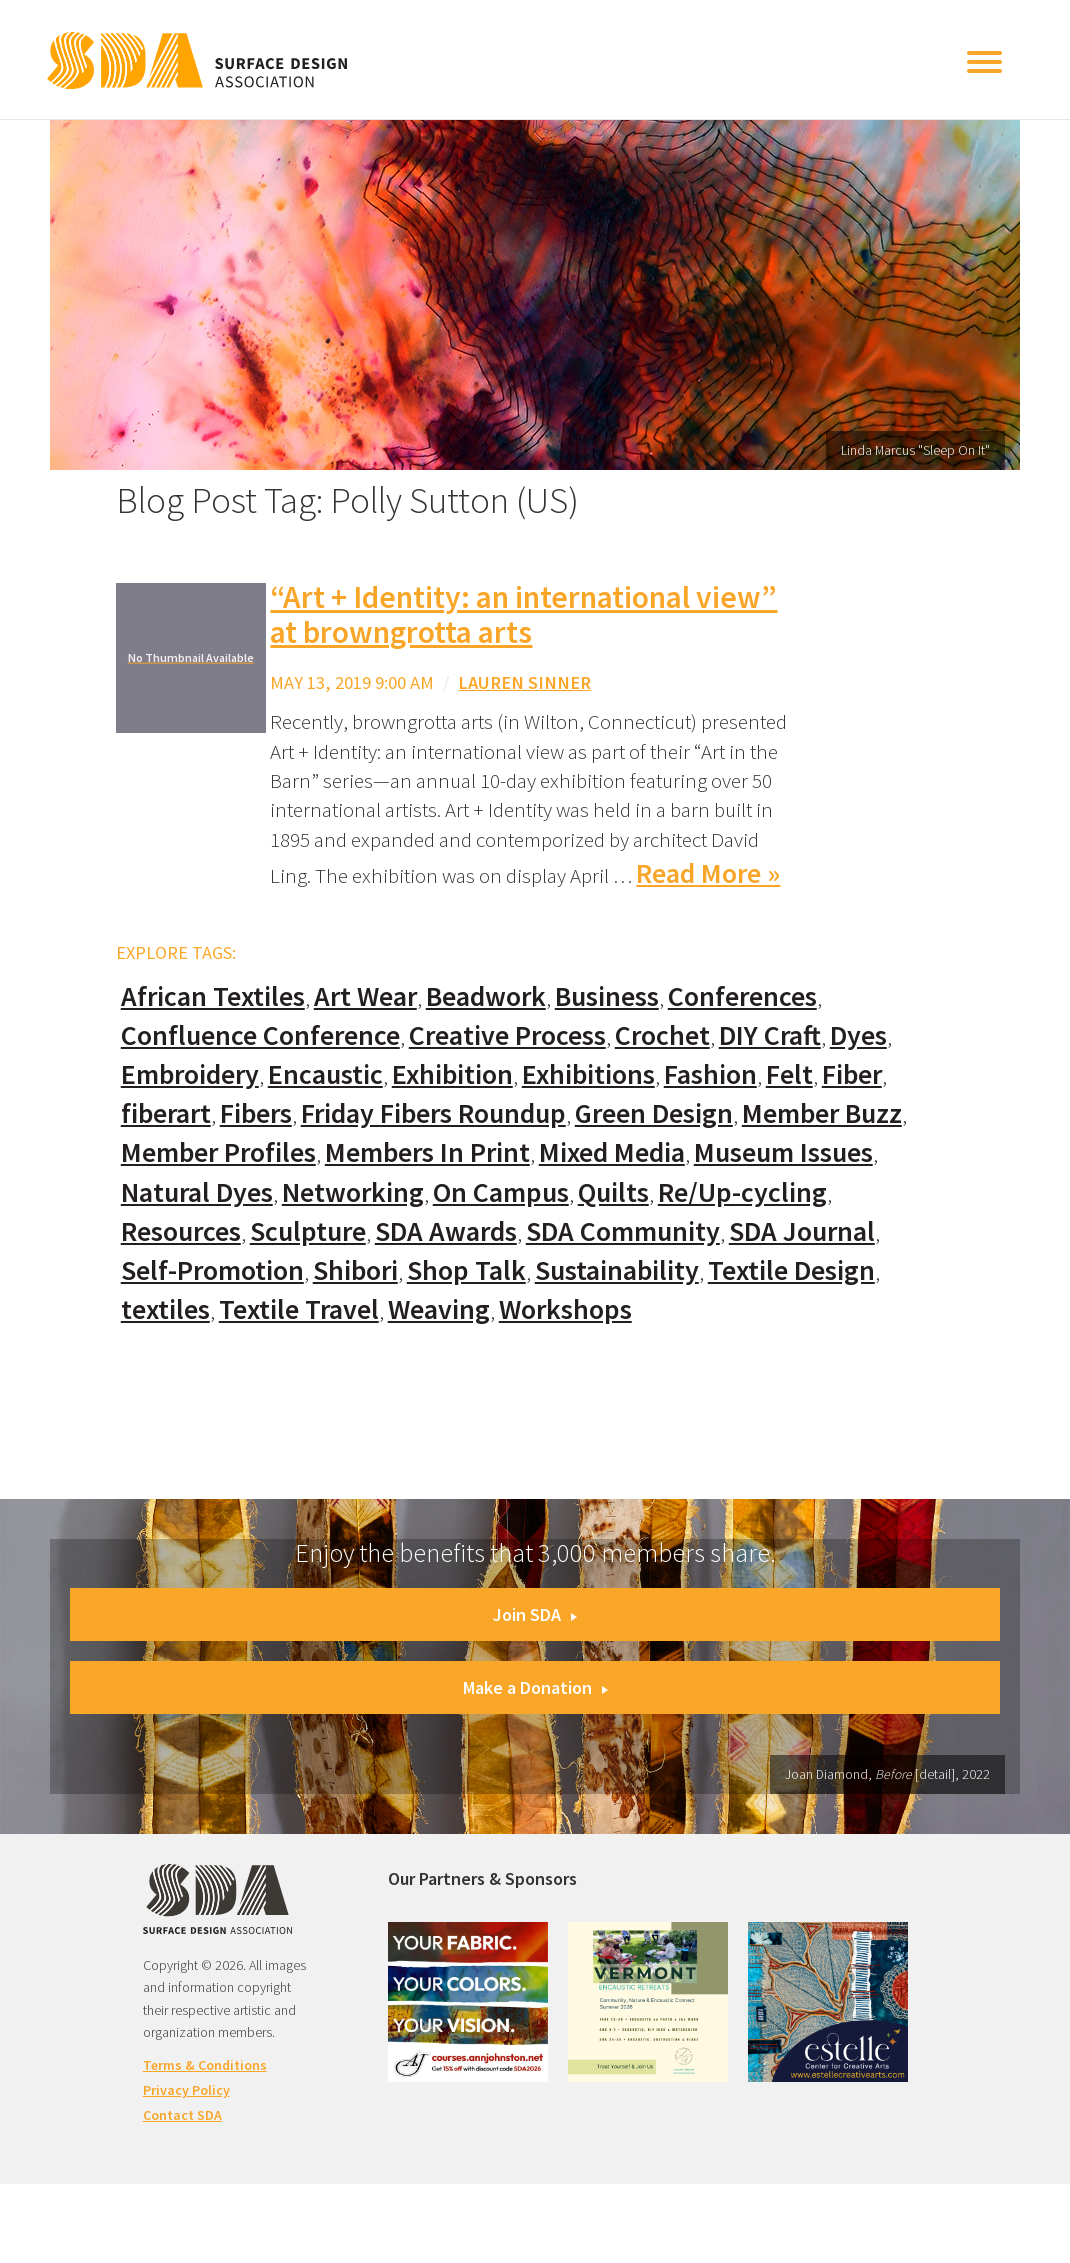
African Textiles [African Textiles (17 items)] (213, 996)
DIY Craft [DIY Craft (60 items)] (770, 1035)
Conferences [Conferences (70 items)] (742, 996)
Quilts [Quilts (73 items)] (613, 1192)
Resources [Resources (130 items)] (181, 1231)
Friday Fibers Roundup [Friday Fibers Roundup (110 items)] (433, 1113)
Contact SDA (182, 2115)
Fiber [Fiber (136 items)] (852, 1074)
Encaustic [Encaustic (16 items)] (325, 1074)
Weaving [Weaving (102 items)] (439, 1309)
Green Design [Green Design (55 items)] (654, 1113)
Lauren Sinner (524, 682)
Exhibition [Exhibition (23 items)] (452, 1074)
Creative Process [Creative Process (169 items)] (507, 1035)
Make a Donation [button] (535, 1687)
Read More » (708, 873)
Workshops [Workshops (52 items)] (565, 1309)
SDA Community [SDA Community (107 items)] (623, 1231)
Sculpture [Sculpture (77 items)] (308, 1231)
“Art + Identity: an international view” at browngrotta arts (523, 614)
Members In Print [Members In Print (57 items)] (427, 1152)
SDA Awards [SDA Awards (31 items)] (446, 1231)
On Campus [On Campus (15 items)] (501, 1192)
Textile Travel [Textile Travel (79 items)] (299, 1309)
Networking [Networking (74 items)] (353, 1192)
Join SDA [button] (535, 1614)
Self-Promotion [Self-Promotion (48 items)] (212, 1270)
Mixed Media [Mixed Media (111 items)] (612, 1152)
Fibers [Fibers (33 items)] (256, 1113)
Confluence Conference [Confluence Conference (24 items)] (260, 1035)
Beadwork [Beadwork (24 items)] (486, 996)
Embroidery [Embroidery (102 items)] (190, 1074)
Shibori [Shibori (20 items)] (355, 1270)
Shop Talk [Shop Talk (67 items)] (466, 1270)
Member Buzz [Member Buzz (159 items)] (822, 1113)
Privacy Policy (186, 2090)
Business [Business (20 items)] (607, 996)
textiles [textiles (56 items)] (165, 1309)
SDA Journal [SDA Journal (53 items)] (802, 1231)
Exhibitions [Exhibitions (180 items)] (588, 1074)
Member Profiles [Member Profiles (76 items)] (218, 1152)
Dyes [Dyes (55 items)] (858, 1035)
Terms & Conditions (205, 2065)
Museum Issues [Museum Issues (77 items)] (783, 1152)
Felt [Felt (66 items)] (789, 1074)
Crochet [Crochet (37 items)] (662, 1035)
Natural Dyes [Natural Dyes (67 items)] (197, 1192)
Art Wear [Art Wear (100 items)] (365, 996)
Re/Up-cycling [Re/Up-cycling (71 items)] (742, 1192)
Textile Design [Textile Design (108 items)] (791, 1270)
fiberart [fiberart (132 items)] (166, 1113)
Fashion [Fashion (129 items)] (710, 1074)
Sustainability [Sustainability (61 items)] (617, 1270)
